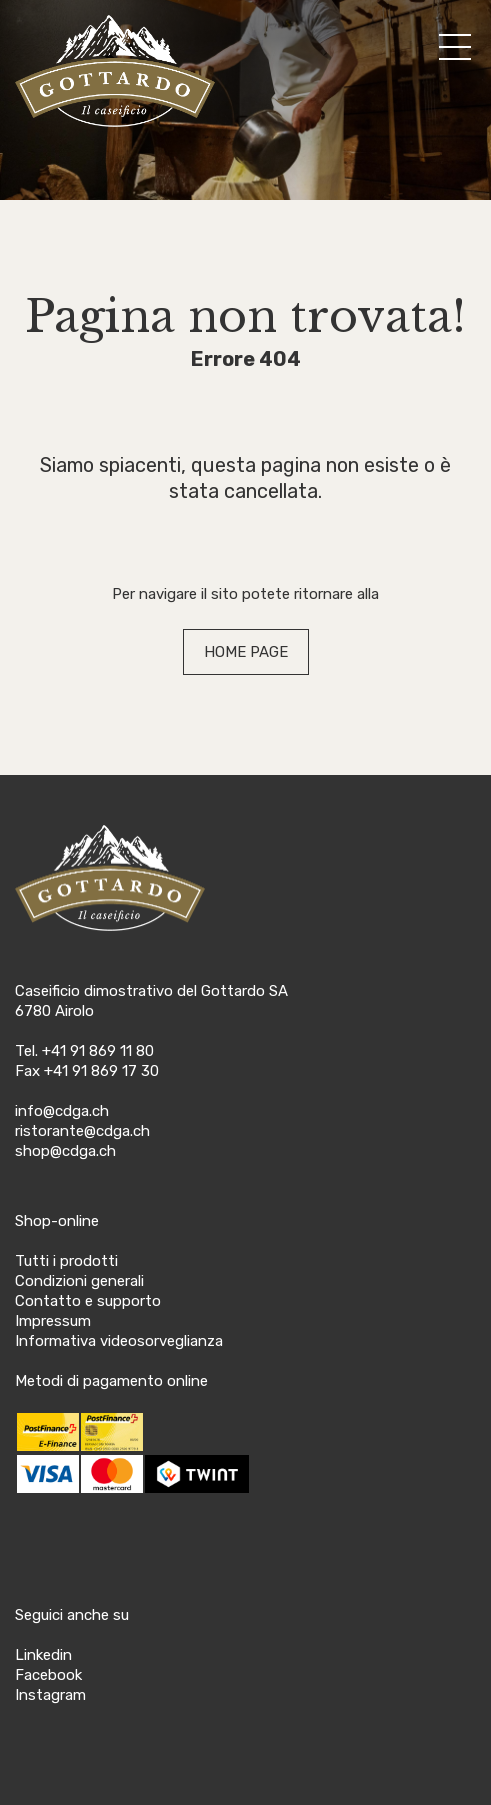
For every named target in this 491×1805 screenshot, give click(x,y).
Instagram (50, 1695)
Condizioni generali (79, 1281)
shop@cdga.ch (65, 1151)
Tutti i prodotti (66, 1261)
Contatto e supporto (88, 1301)
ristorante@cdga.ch (82, 1131)
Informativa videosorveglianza (119, 1341)
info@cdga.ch (62, 1111)
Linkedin (43, 1655)
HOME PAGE (246, 652)
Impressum (53, 1321)
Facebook (48, 1675)
